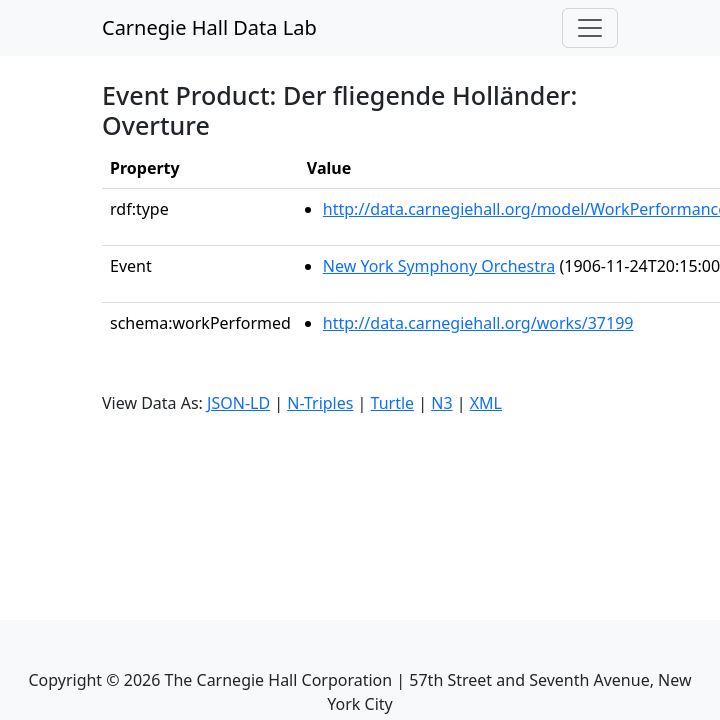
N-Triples (320, 403)
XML (486, 403)
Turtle (393, 403)
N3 (441, 403)
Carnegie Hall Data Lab (209, 27)
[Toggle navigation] (590, 28)
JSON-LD (238, 403)
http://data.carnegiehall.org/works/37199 (478, 323)
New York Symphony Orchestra (439, 266)
